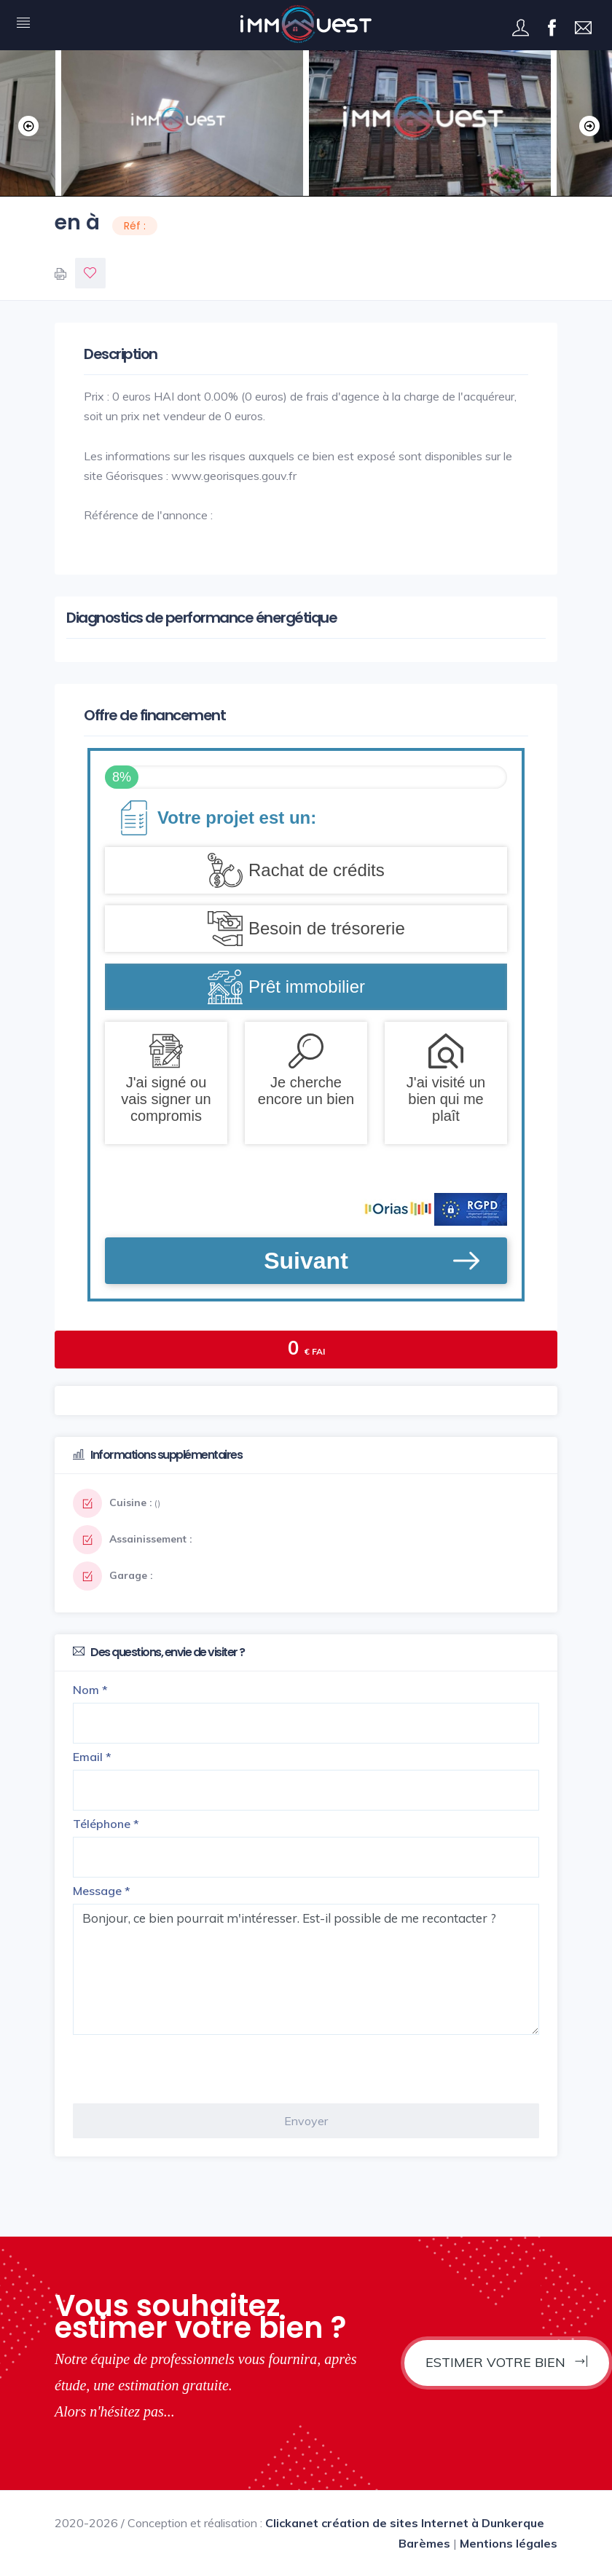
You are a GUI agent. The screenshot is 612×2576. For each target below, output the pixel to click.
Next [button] (586, 123)
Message (101, 1890)
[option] (430, 123)
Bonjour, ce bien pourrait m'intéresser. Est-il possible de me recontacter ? (306, 1969)
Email (92, 1756)
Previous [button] (25, 123)
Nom (90, 1689)
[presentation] (183, 2069)
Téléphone (106, 1823)
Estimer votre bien (506, 2362)
